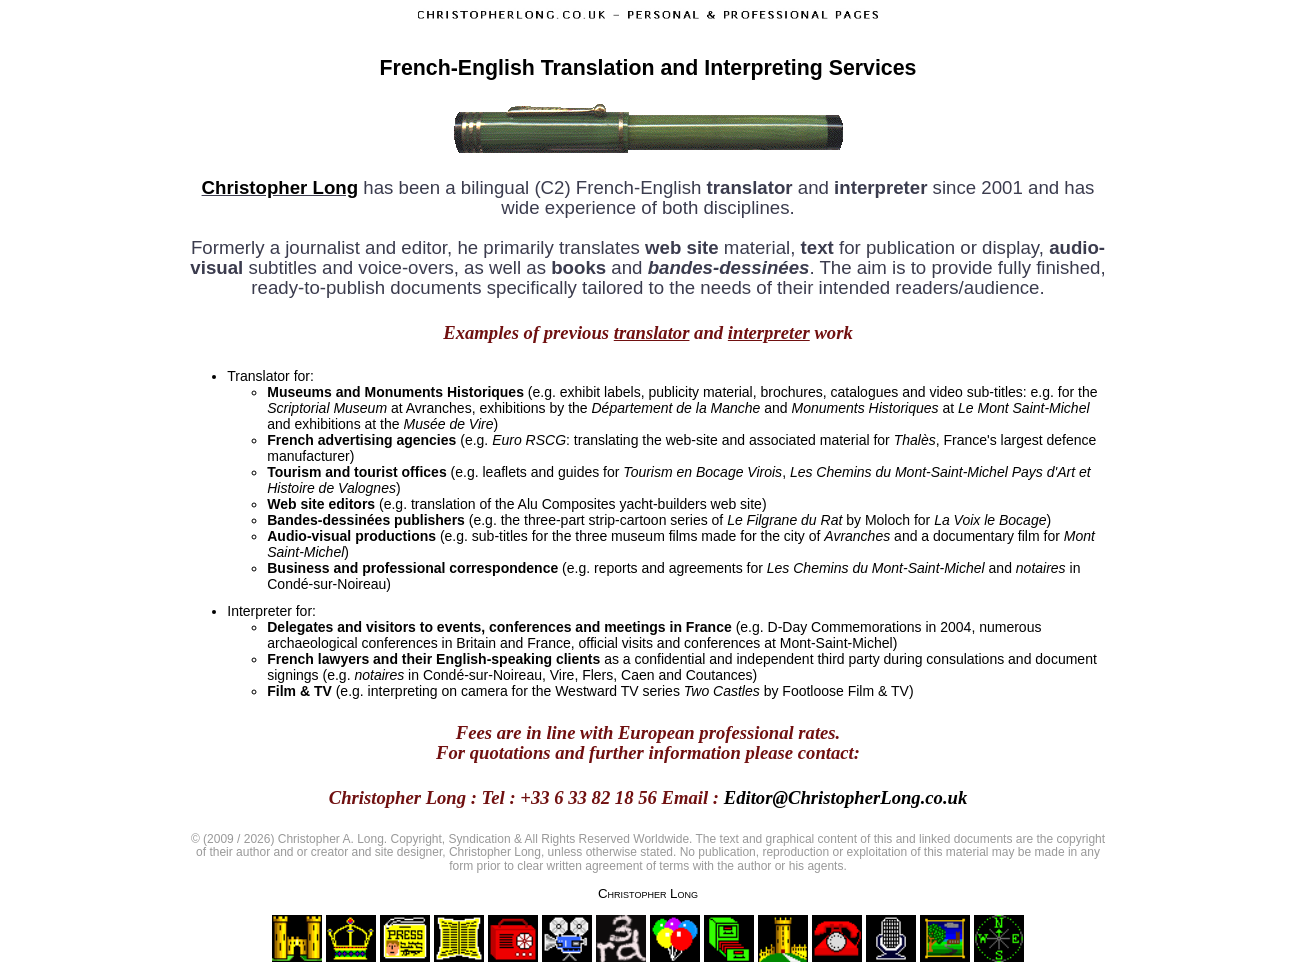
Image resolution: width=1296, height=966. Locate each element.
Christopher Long (280, 187)
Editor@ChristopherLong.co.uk (846, 797)
